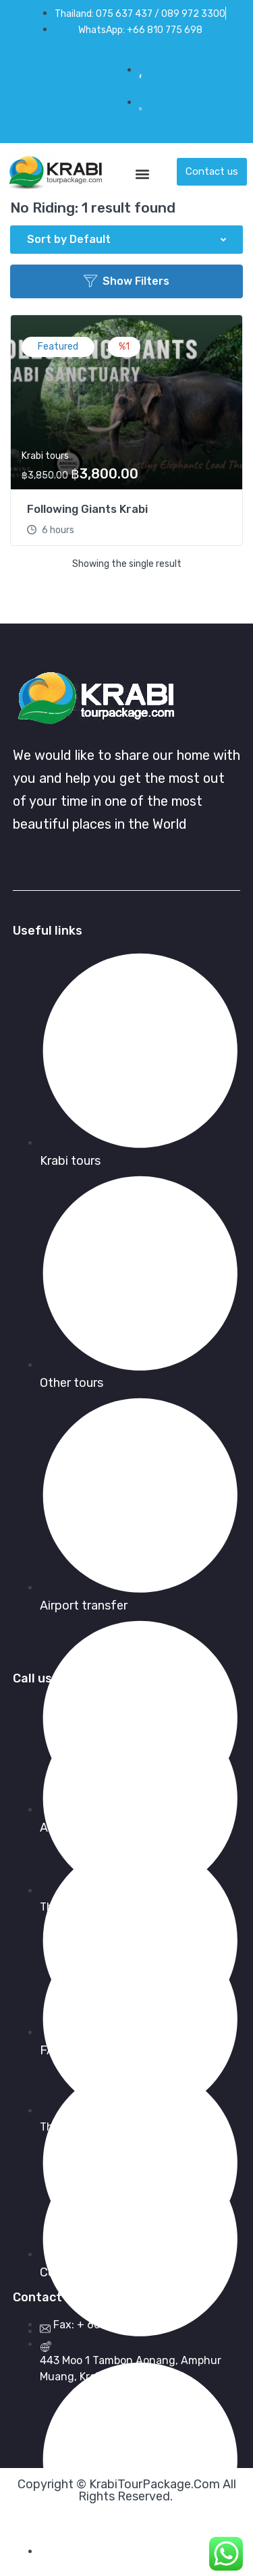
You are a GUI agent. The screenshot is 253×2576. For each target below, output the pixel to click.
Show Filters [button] (126, 281)
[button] (142, 172)
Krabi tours (45, 456)
